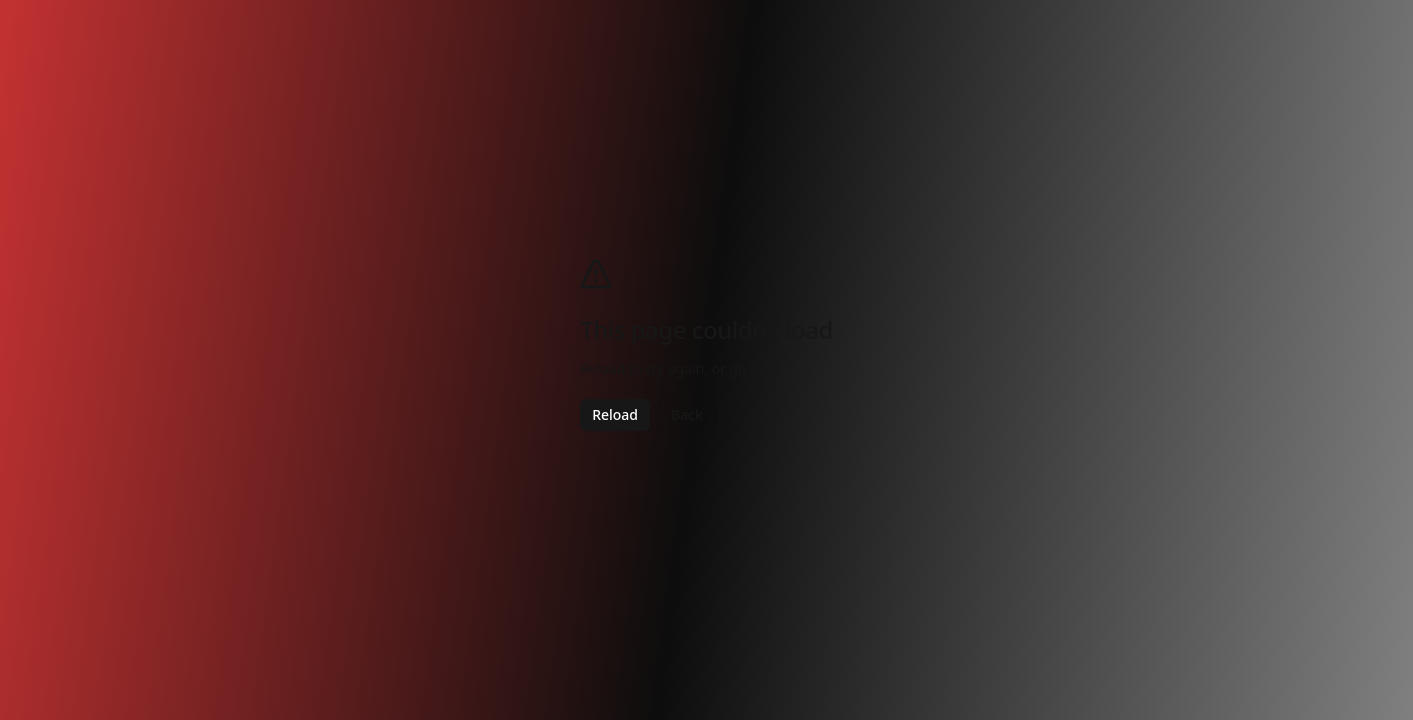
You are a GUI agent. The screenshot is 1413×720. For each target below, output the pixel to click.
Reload (615, 414)
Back (687, 414)
